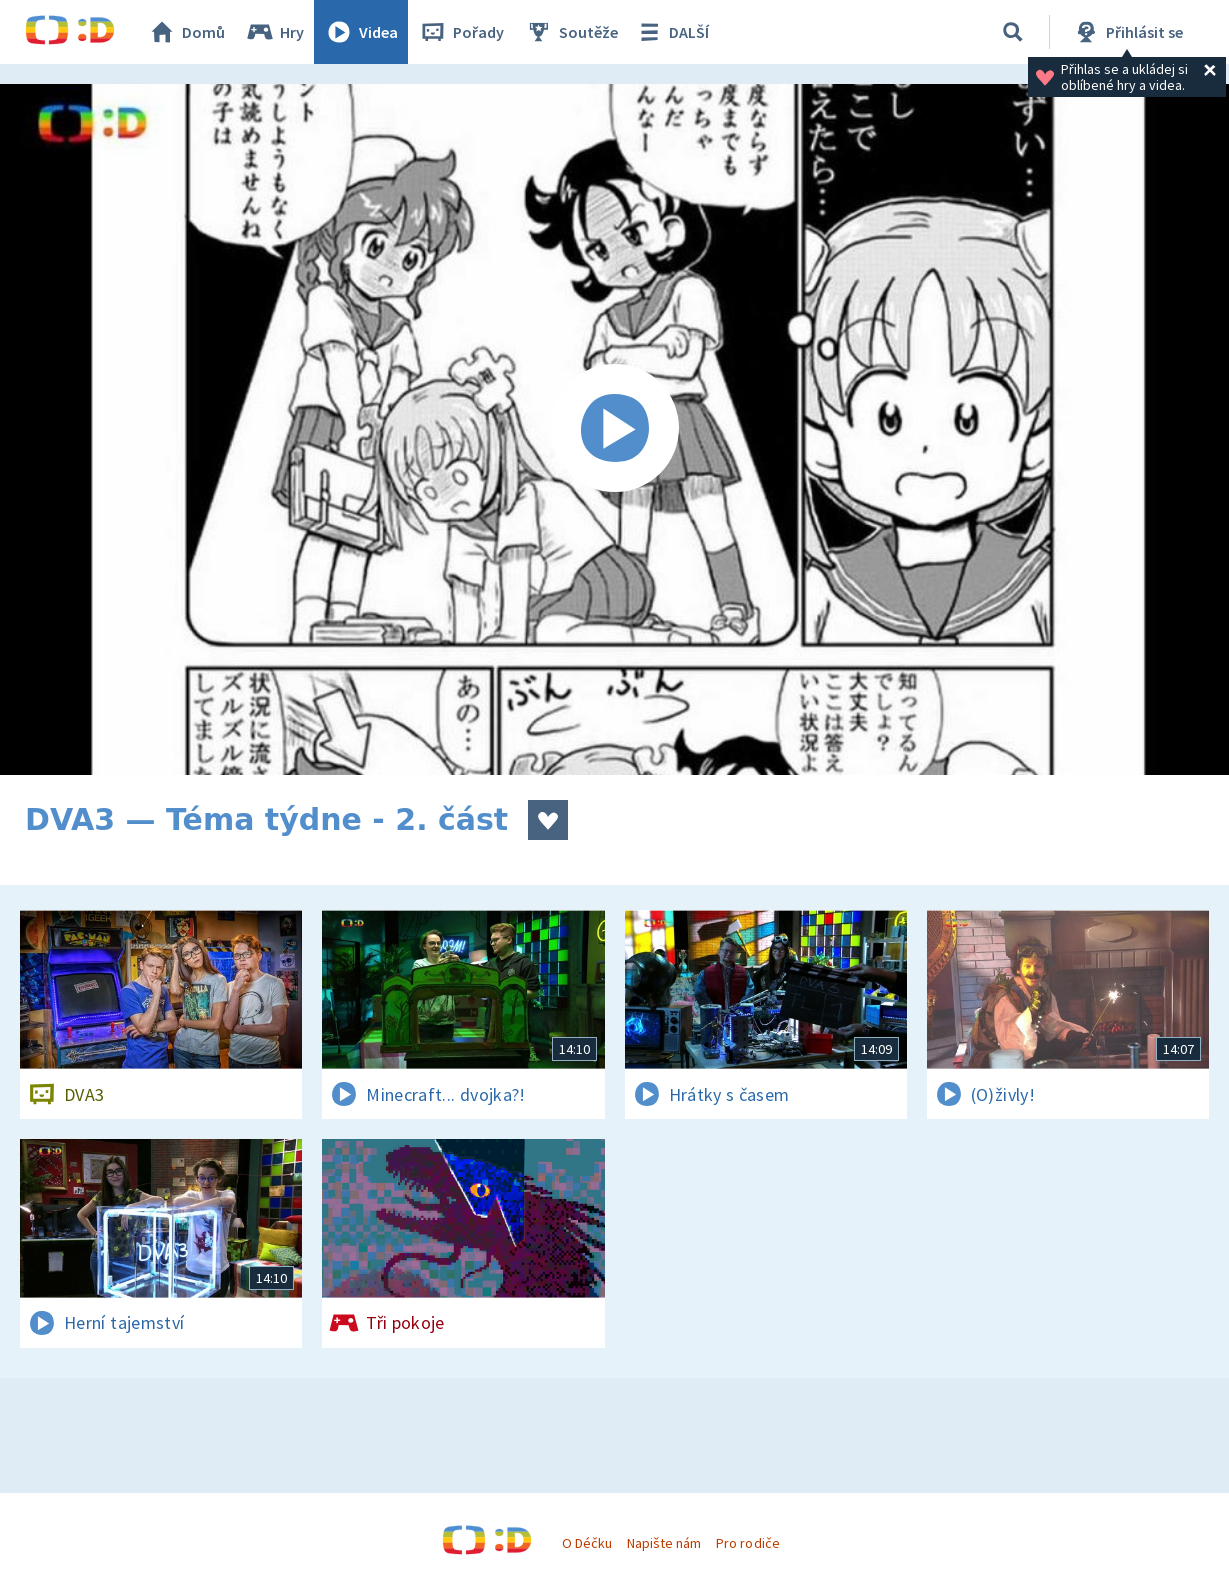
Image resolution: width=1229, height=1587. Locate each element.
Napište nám (664, 1543)
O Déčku (587, 1543)
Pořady (461, 32)
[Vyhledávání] (1013, 32)
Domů (186, 32)
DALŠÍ (671, 32)
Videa (361, 32)
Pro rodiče (747, 1543)
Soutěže (571, 32)
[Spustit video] (614, 429)
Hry (274, 32)
